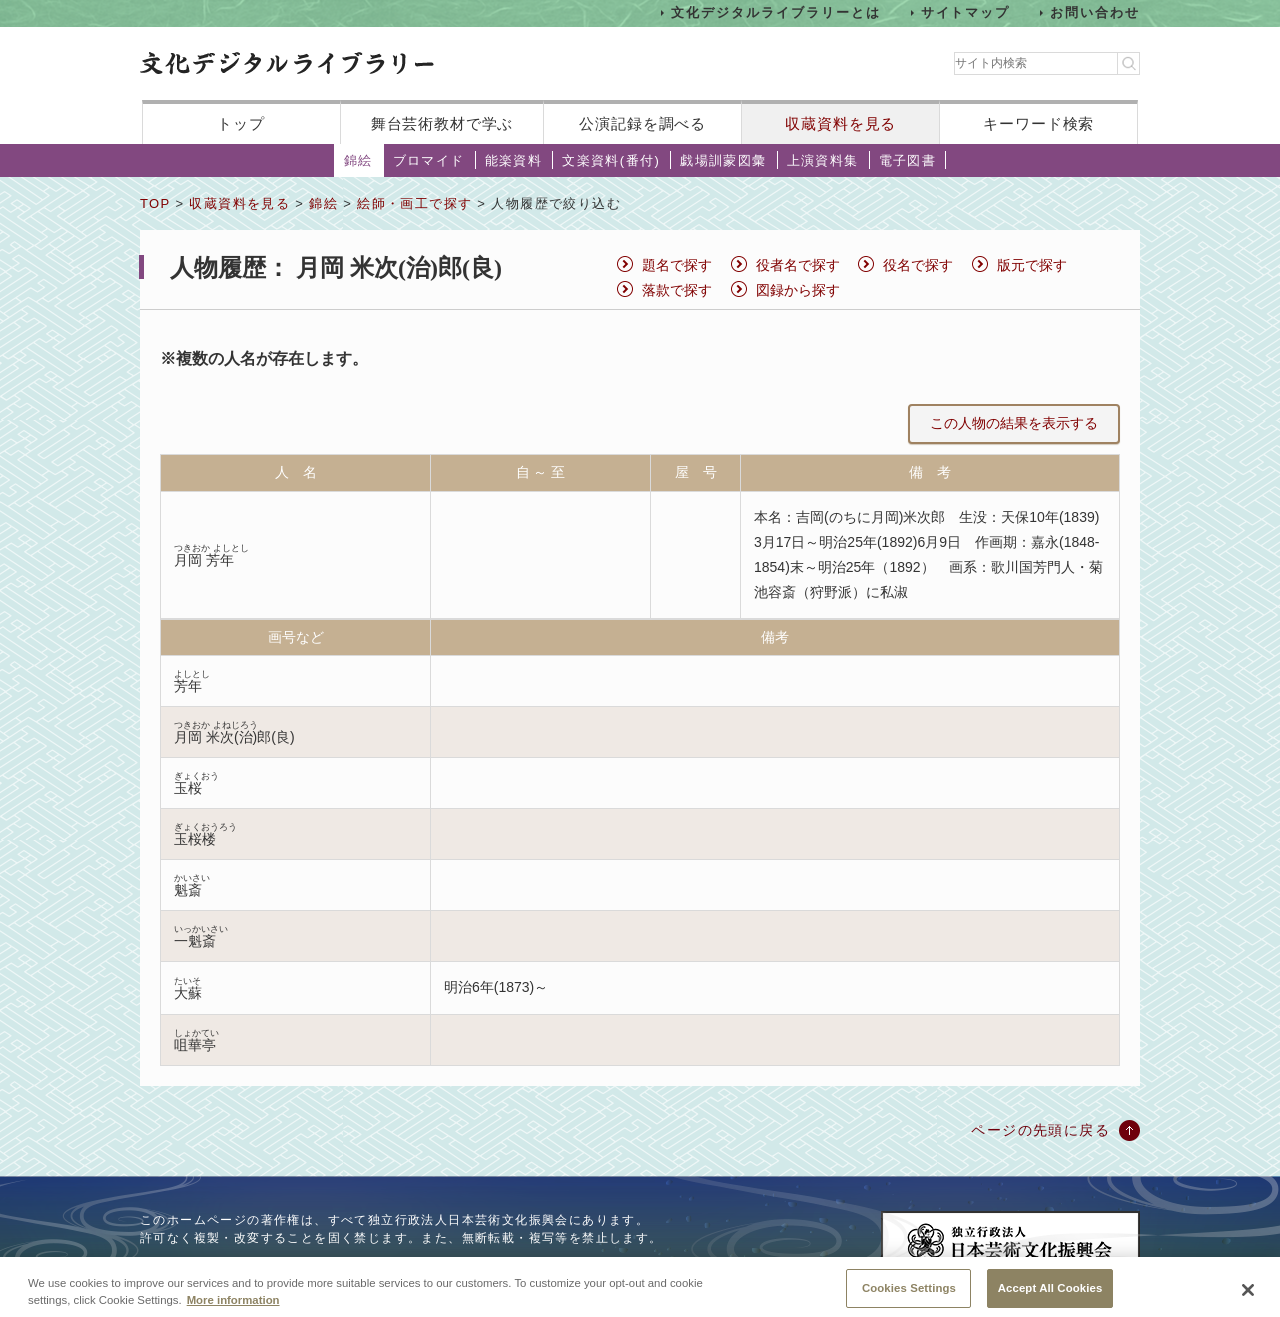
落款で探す (677, 290)
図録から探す (798, 290)
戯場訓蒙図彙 (723, 160)
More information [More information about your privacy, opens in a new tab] (233, 1309)
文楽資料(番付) (611, 160)
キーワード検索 (1038, 123)
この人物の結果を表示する (1014, 423)
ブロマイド (429, 160)
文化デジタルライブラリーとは (775, 12)
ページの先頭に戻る (1040, 1130)
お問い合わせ (1095, 12)
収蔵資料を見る (840, 123)
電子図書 (908, 160)
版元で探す (1032, 265)
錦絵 (358, 160)
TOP (155, 203)
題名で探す (677, 265)
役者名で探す (798, 265)
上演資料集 (823, 160)
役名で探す (918, 265)
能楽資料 (514, 160)
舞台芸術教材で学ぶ (442, 123)
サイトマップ (966, 12)
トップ (241, 123)
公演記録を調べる (642, 123)
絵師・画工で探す (414, 203)
